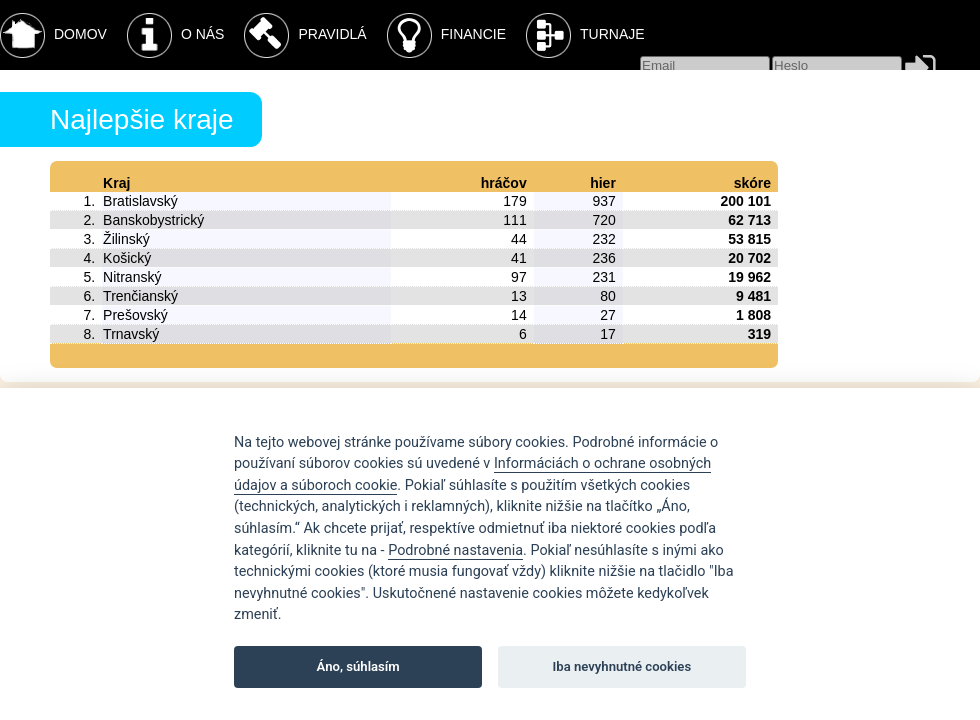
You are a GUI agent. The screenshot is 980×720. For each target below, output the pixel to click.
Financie (446, 35)
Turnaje (585, 35)
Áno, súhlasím (358, 666)
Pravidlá (305, 35)
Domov (53, 35)
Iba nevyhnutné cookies (622, 666)
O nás (176, 35)
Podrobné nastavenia (455, 550)
